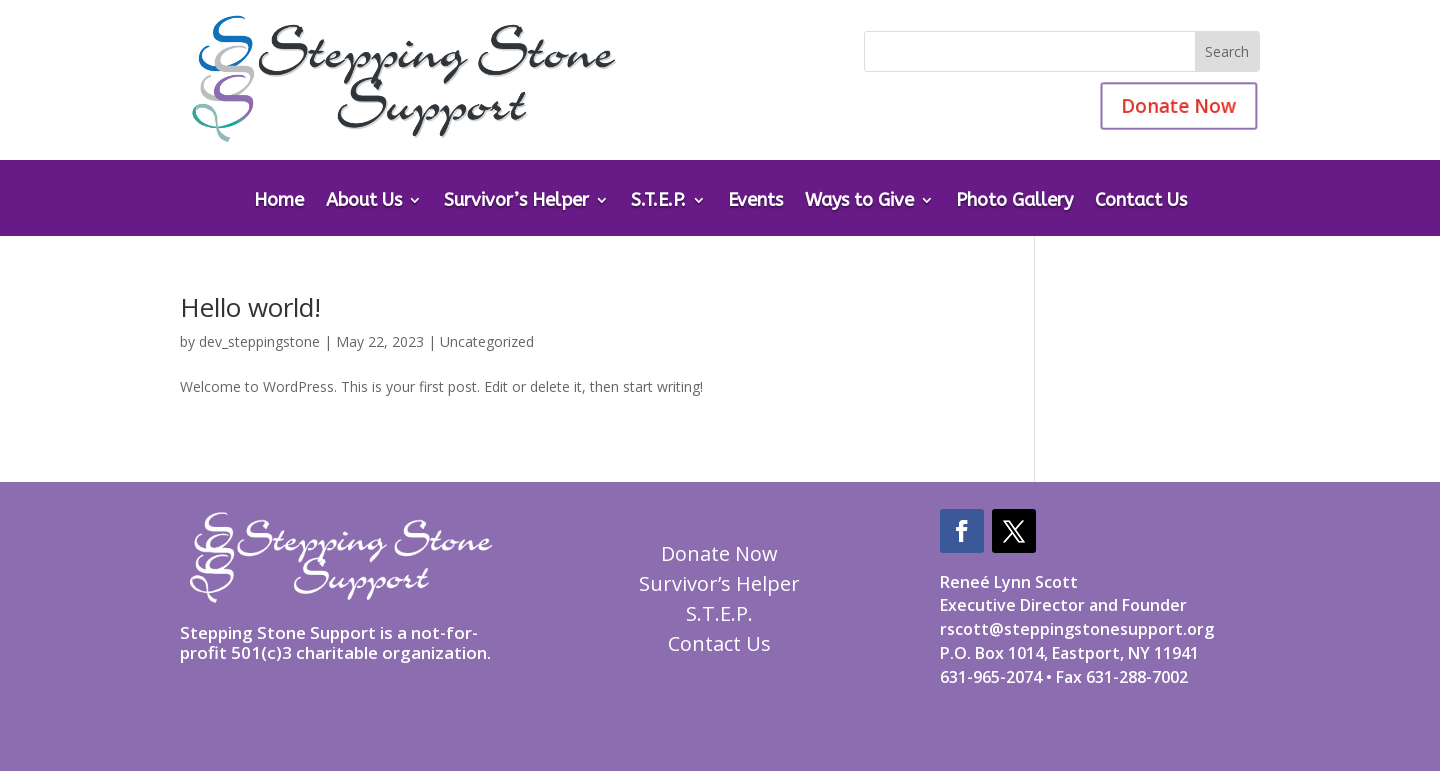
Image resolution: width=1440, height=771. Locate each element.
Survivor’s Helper (516, 202)
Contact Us (1141, 202)
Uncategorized (487, 341)
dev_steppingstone (259, 341)
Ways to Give (859, 202)
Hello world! (250, 307)
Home (279, 202)
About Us (364, 202)
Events (755, 202)
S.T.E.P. (658, 202)
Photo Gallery (1014, 202)
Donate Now (1169, 106)
